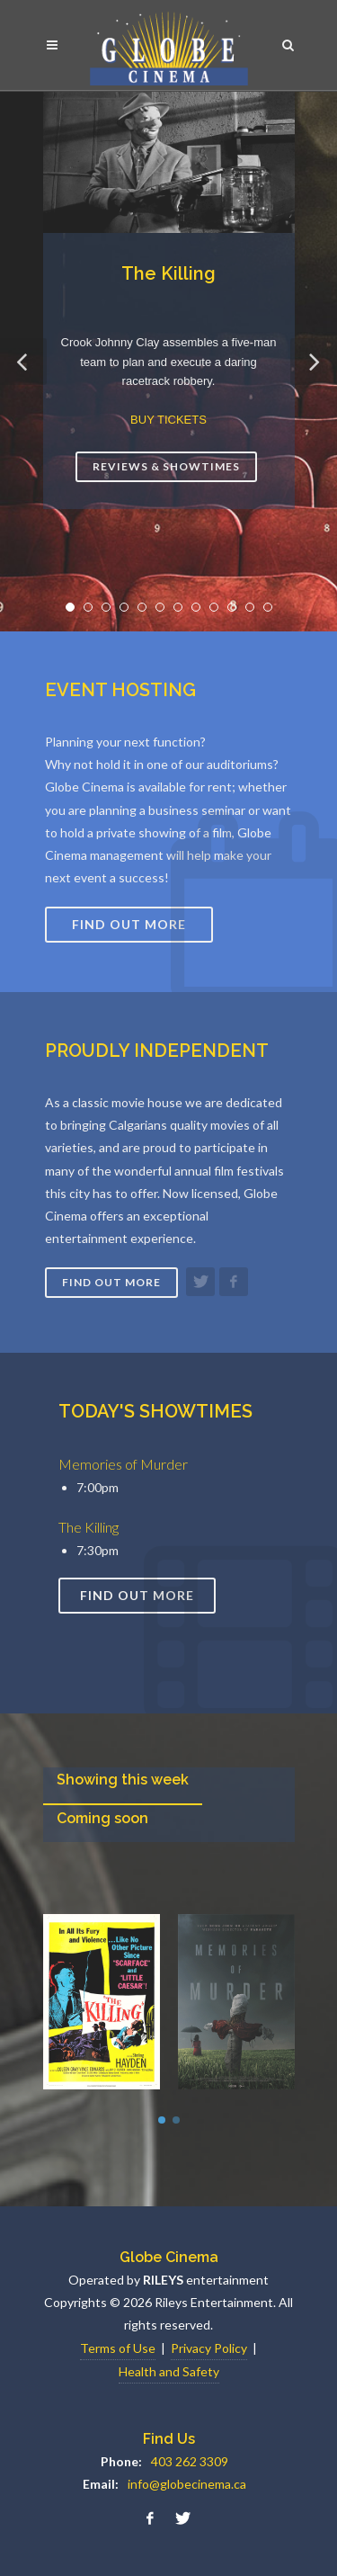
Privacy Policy (209, 2348)
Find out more (111, 1282)
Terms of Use (117, 2348)
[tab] (122, 1785)
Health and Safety (169, 2371)
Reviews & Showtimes (166, 466)
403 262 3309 (189, 2461)
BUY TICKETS (168, 419)
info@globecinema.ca (187, 2483)
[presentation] (122, 1785)
